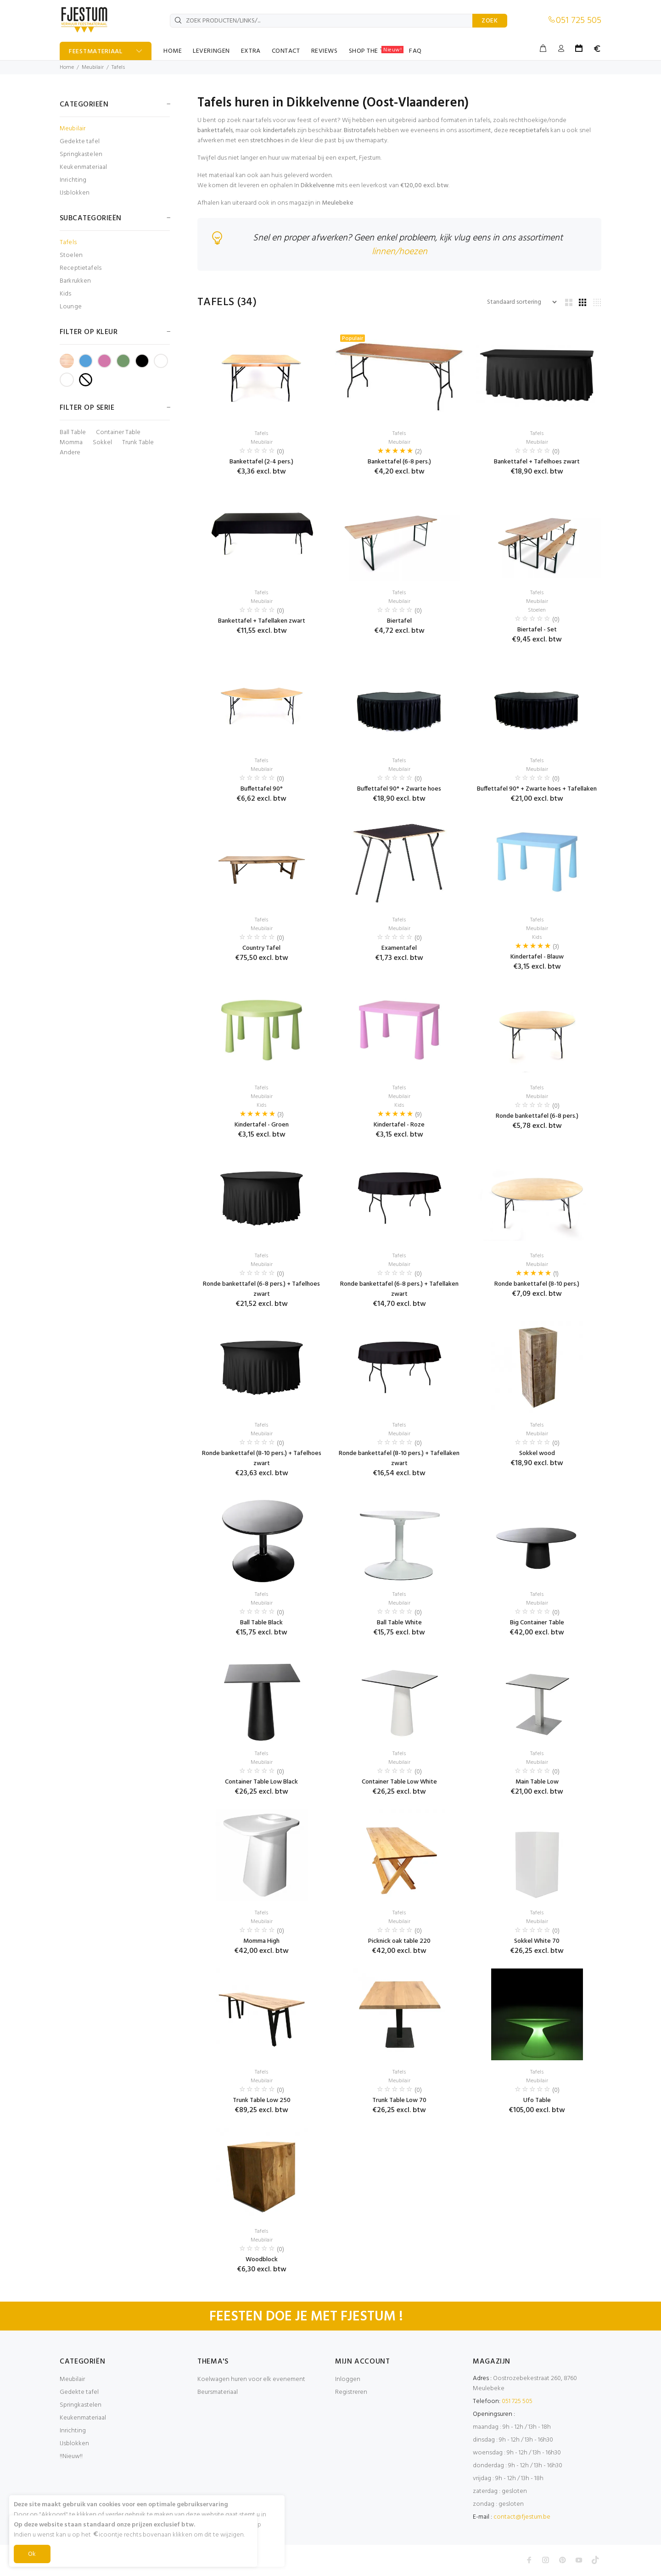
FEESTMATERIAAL (96, 51)
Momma (71, 443)
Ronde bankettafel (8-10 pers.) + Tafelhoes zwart (261, 1458)
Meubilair (93, 67)
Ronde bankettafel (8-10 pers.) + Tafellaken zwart (399, 1458)
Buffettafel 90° (262, 789)
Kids (66, 294)
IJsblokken (75, 192)
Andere (70, 453)
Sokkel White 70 (537, 1941)
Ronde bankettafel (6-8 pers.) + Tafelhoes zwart (261, 1289)
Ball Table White (399, 1622)
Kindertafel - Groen (262, 1125)
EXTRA (251, 51)
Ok (32, 2554)
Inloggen (347, 2379)
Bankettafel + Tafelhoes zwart (537, 462)
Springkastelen (81, 154)
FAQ (415, 51)
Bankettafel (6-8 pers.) (399, 462)
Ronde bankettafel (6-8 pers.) (537, 1116)
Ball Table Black (261, 1622)
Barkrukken (75, 281)
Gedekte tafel (80, 141)
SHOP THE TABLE (376, 50)
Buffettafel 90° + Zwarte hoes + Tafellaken (537, 789)
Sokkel (102, 443)
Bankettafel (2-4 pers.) (261, 462)
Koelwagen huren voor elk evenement (251, 2379)
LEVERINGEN (211, 51)
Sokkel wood (537, 1453)
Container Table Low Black (261, 1782)
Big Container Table (537, 1622)
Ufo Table (537, 2100)
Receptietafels (80, 268)
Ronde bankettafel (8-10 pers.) (536, 1284)
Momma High (261, 1941)
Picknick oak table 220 (399, 1941)
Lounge (71, 306)
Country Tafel (261, 948)
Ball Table (73, 433)
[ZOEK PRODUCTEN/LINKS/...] (321, 21)
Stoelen (71, 255)
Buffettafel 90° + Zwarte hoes (399, 789)
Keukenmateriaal (83, 167)
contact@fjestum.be (521, 2517)
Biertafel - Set (537, 629)
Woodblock (262, 2259)
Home (67, 67)
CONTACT (286, 51)
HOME (172, 51)
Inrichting (73, 180)
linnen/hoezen (399, 252)
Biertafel (399, 621)
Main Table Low (537, 1782)
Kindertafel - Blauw (537, 957)
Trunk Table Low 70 (399, 2100)
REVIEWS (324, 51)
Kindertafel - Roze (399, 1125)
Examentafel (399, 948)
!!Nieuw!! (71, 2456)
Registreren (351, 2392)
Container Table (118, 433)
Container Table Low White (399, 1782)
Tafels (118, 67)
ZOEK (490, 21)
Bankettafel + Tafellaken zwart (261, 621)
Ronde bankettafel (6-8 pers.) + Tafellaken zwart (399, 1289)
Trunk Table (138, 443)
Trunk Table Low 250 (262, 2100)
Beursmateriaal (217, 2392)
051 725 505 (578, 20)
